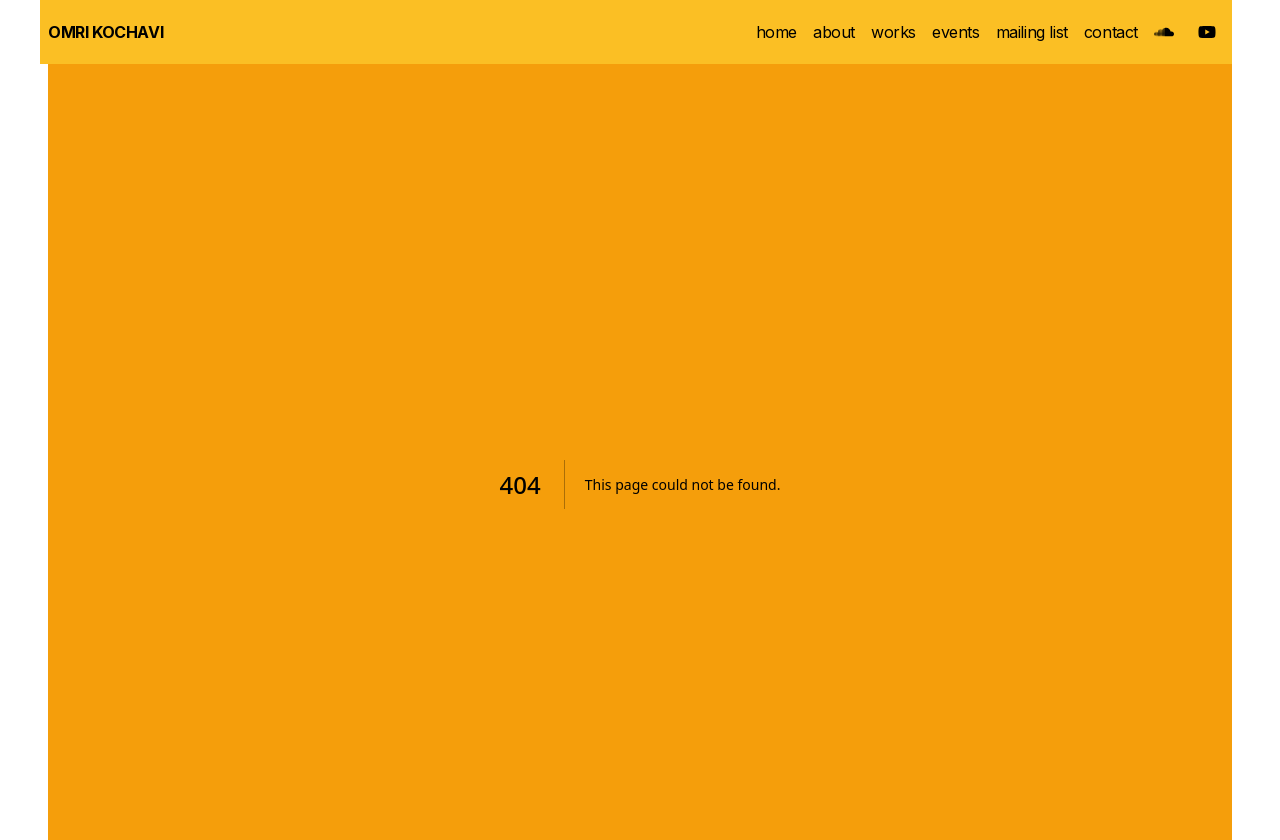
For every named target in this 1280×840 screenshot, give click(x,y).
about (834, 32)
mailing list (1032, 32)
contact (1111, 32)
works (893, 32)
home (776, 32)
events (956, 32)
